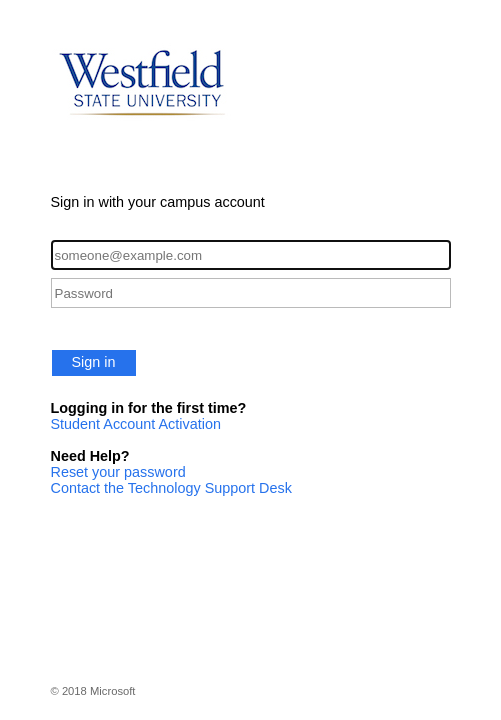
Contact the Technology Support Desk (171, 488)
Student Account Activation (136, 424)
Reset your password (118, 472)
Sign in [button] (94, 362)
